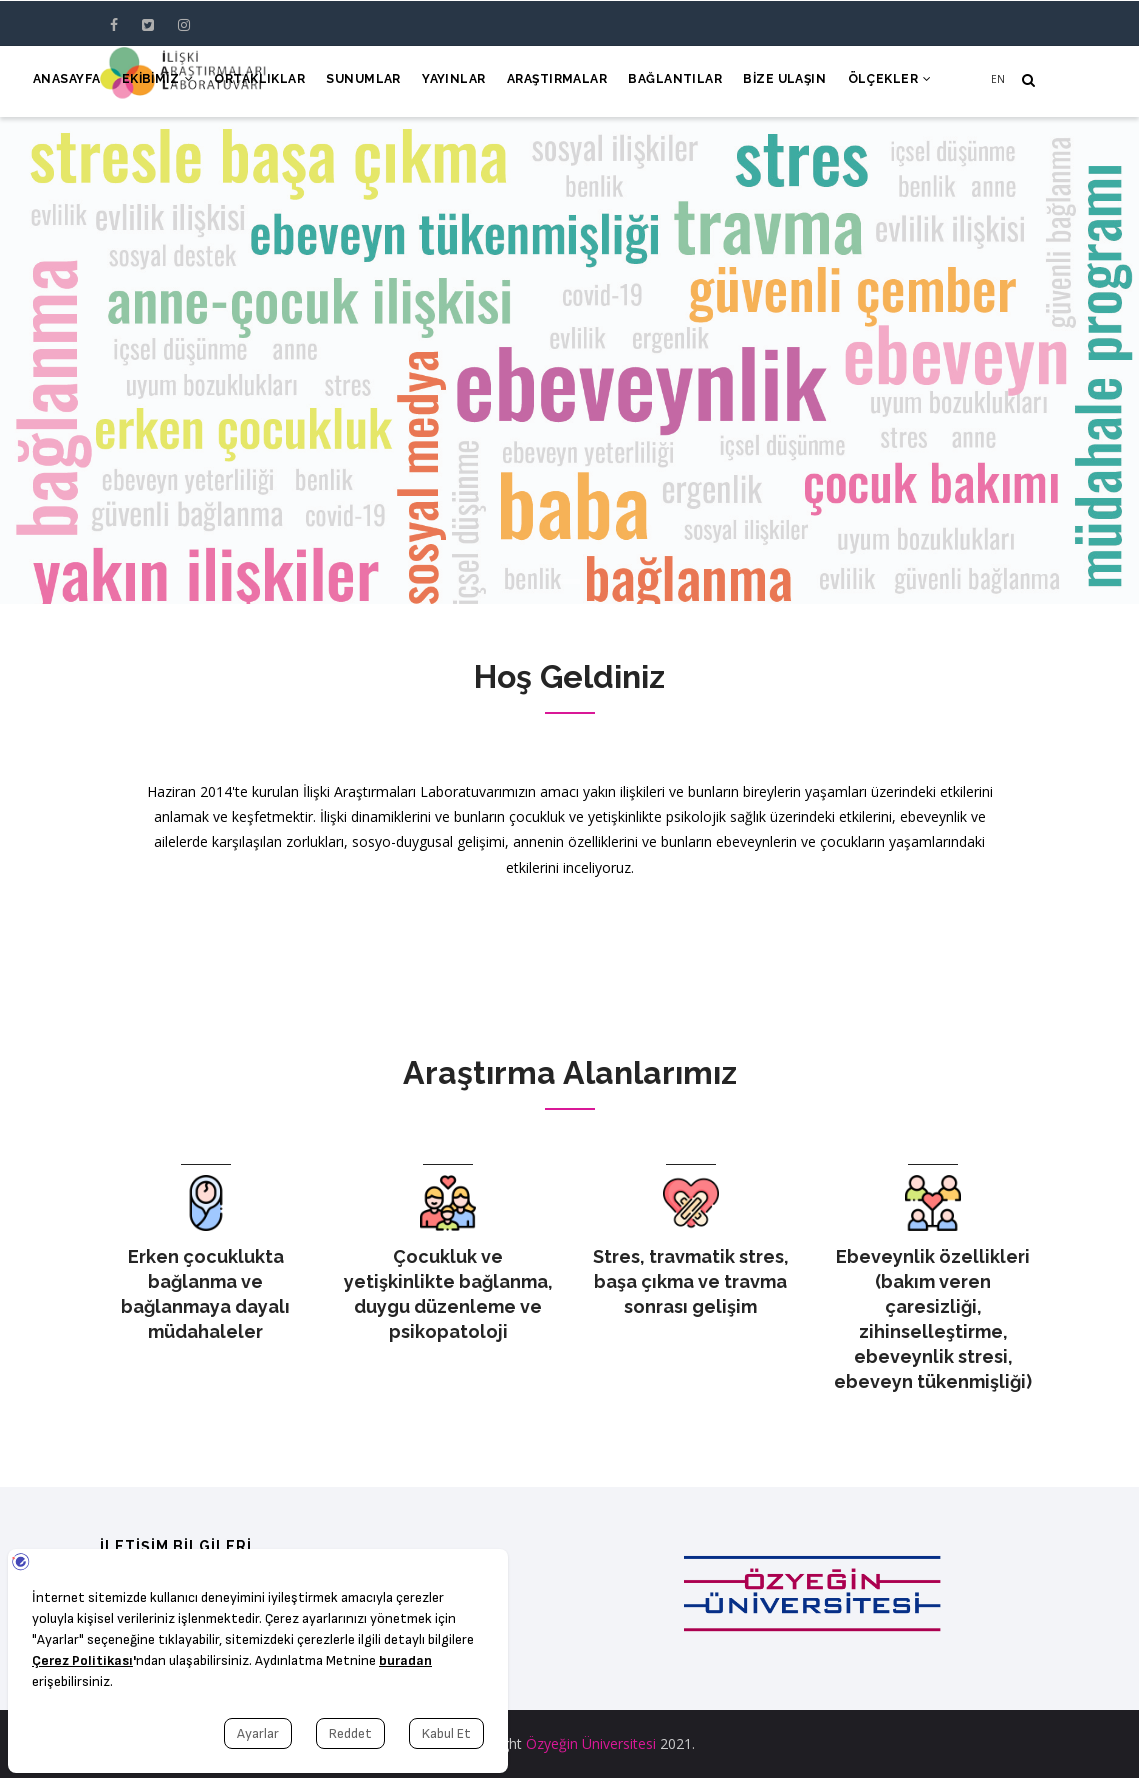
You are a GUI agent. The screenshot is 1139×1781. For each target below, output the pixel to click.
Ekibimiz (132, 82)
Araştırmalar (545, 82)
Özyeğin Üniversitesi (591, 1746)
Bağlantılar (667, 82)
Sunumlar (345, 82)
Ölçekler (888, 82)
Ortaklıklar (238, 82)
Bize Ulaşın (780, 82)
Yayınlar (439, 82)
